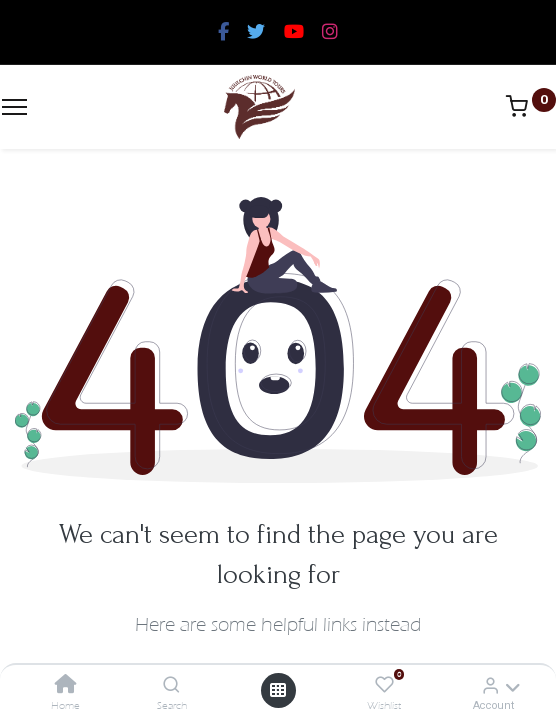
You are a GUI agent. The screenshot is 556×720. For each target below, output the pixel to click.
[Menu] (14, 107)
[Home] (66, 685)
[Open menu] (278, 690)
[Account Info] (490, 685)
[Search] (171, 685)
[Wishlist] (384, 685)
